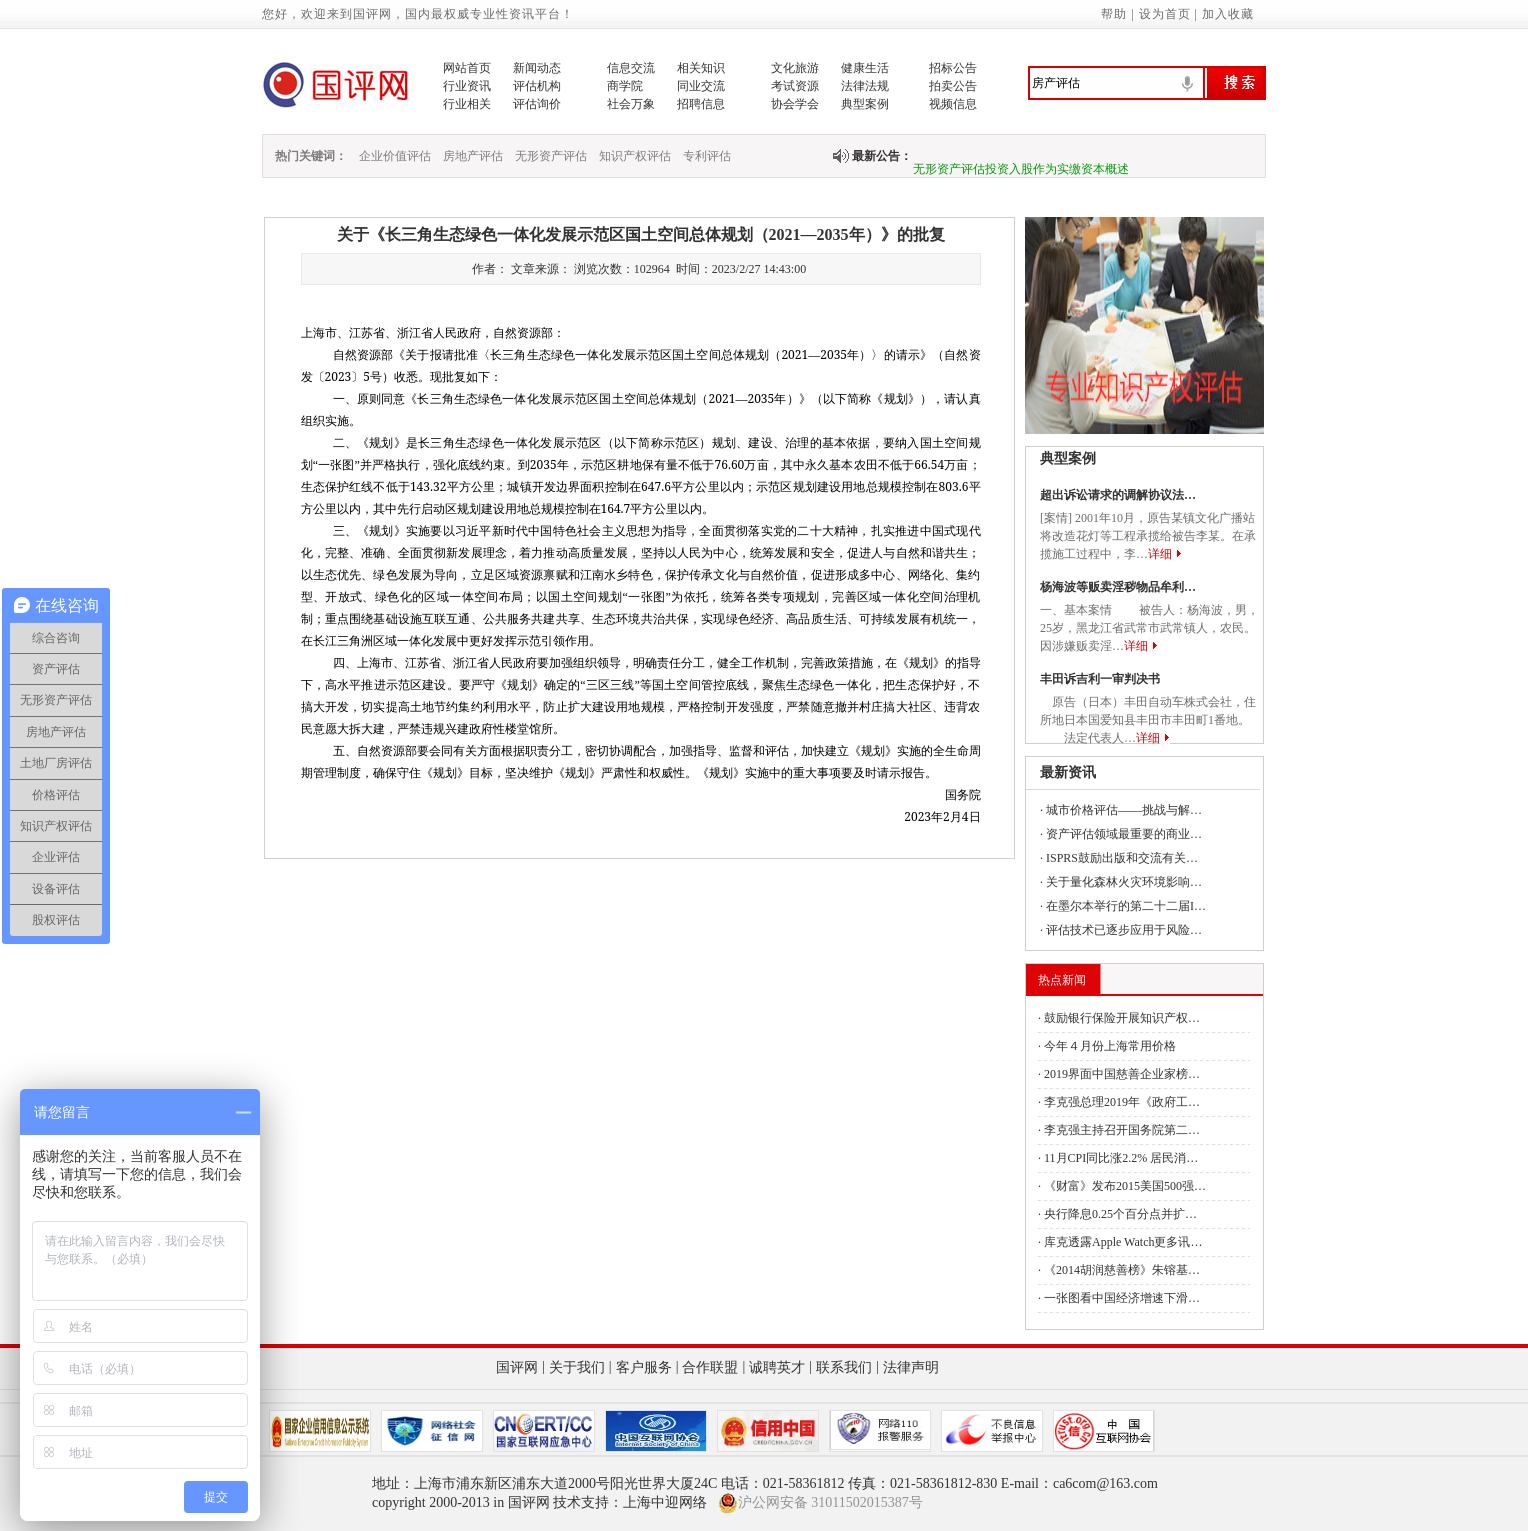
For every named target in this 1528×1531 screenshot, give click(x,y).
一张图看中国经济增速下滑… (1122, 1298)
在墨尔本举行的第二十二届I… (1126, 906)
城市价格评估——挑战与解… (1124, 810)
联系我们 (844, 1367)
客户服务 (644, 1367)
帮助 (1114, 14)
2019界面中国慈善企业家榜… (1122, 1074)
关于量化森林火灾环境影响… (1124, 882)
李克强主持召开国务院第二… (1122, 1130)
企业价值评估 (395, 156)
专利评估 (707, 156)
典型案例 (865, 104)
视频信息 (953, 104)
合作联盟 (710, 1367)
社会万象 (631, 104)
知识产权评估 (635, 156)
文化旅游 (795, 68)
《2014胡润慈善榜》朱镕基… (1122, 1270)
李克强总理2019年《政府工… (1122, 1102)
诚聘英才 (777, 1367)
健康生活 (865, 68)
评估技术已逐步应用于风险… (1124, 930)
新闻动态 (537, 68)
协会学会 (795, 104)
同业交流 (701, 86)
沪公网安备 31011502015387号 (820, 1503)
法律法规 (865, 86)
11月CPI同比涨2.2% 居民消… (1121, 1158)
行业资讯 (467, 86)
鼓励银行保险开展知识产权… (1122, 1018)
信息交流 (631, 68)
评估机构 (537, 86)
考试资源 (795, 86)
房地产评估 (473, 156)
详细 (1160, 554)
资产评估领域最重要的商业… (1124, 834)
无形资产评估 (551, 156)
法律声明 (911, 1367)
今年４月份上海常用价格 (1110, 1046)
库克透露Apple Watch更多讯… (1123, 1242)
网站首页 (467, 68)
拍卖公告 (953, 86)
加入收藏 (1228, 14)
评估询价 (537, 104)
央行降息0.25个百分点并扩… (1120, 1214)
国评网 (517, 1367)
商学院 (625, 86)
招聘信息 (701, 104)
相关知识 (701, 68)
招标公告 (953, 68)
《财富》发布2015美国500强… (1125, 1186)
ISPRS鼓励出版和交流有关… (1122, 858)
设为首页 (1165, 14)
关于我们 (577, 1367)
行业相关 (467, 104)
